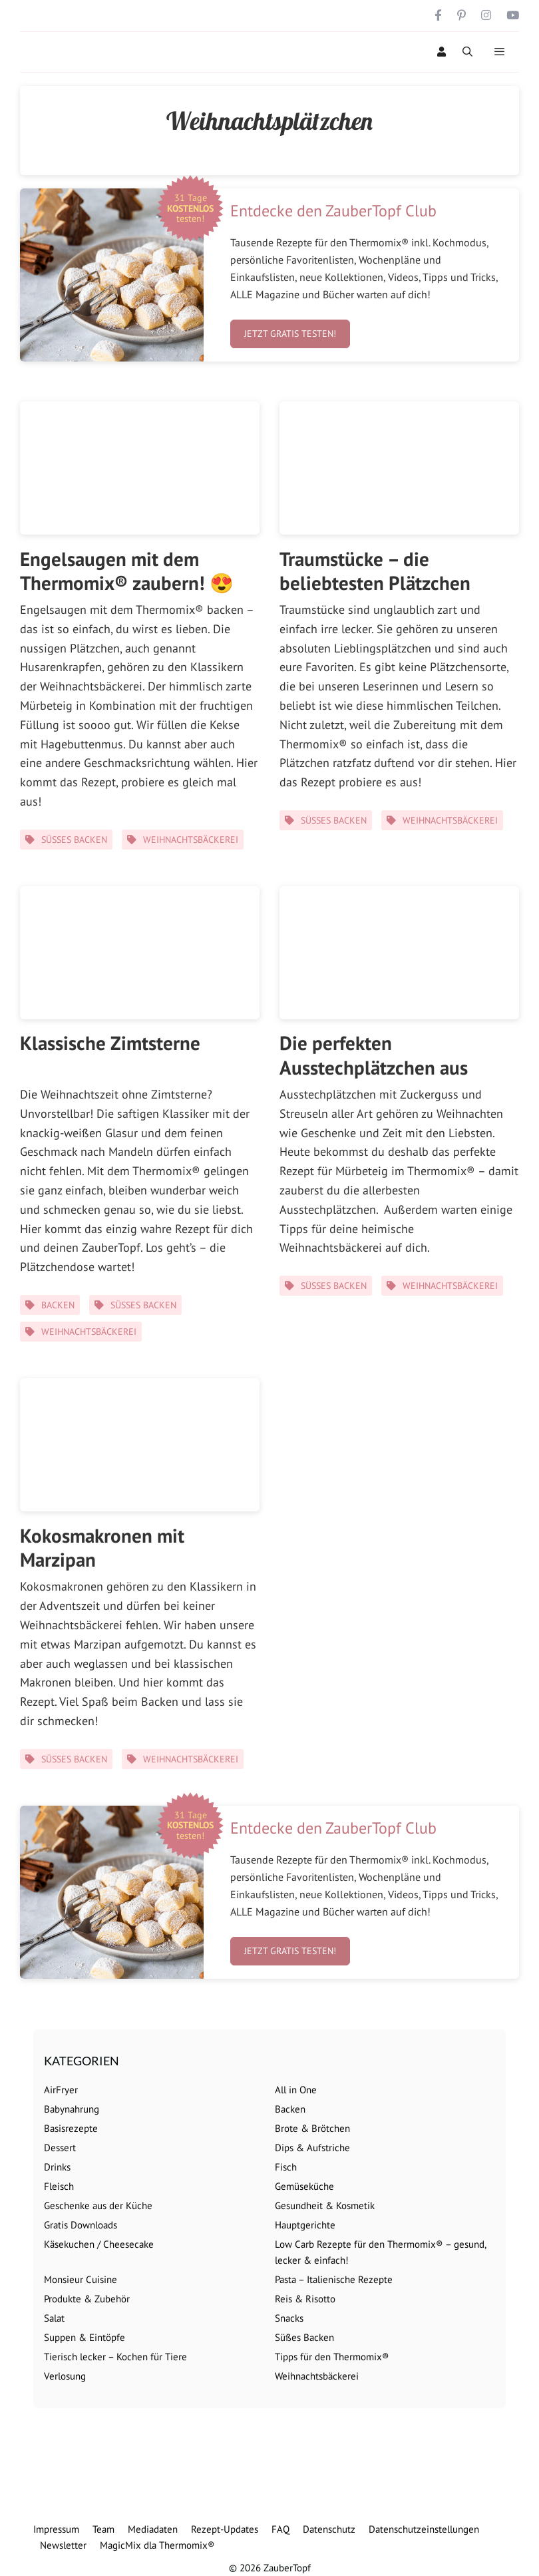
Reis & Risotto (305, 2298)
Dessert (60, 2147)
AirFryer (61, 2089)
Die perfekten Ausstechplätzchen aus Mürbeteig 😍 (373, 1067)
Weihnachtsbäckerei (190, 840)
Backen (58, 1305)
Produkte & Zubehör (87, 2298)
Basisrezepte (71, 2128)
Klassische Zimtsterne (110, 1042)
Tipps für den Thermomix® (332, 2356)
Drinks (57, 2167)
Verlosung (65, 2376)
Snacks (289, 2318)
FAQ (280, 2529)
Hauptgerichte (305, 2224)
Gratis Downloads (80, 2224)
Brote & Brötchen (312, 2128)
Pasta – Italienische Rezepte (334, 2279)
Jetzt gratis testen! (290, 334)
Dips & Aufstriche (312, 2147)
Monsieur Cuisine (80, 2279)
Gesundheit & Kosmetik (325, 2205)
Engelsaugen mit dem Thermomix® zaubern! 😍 (127, 570)
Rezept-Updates (224, 2529)
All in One (296, 2089)
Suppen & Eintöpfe (84, 2337)
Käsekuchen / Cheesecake (99, 2244)
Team (103, 2529)
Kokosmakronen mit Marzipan (102, 1547)
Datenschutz (329, 2529)
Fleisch (59, 2186)
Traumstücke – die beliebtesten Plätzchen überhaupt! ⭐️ (374, 583)
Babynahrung (71, 2109)
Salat (54, 2318)
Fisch (286, 2167)
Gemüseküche (304, 2186)
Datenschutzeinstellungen (424, 2529)
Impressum (56, 2529)
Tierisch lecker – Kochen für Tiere (115, 2356)
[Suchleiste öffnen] (467, 52)
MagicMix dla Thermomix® (157, 2545)
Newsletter (63, 2545)
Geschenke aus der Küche (98, 2205)
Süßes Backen (74, 840)
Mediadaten (153, 2529)
